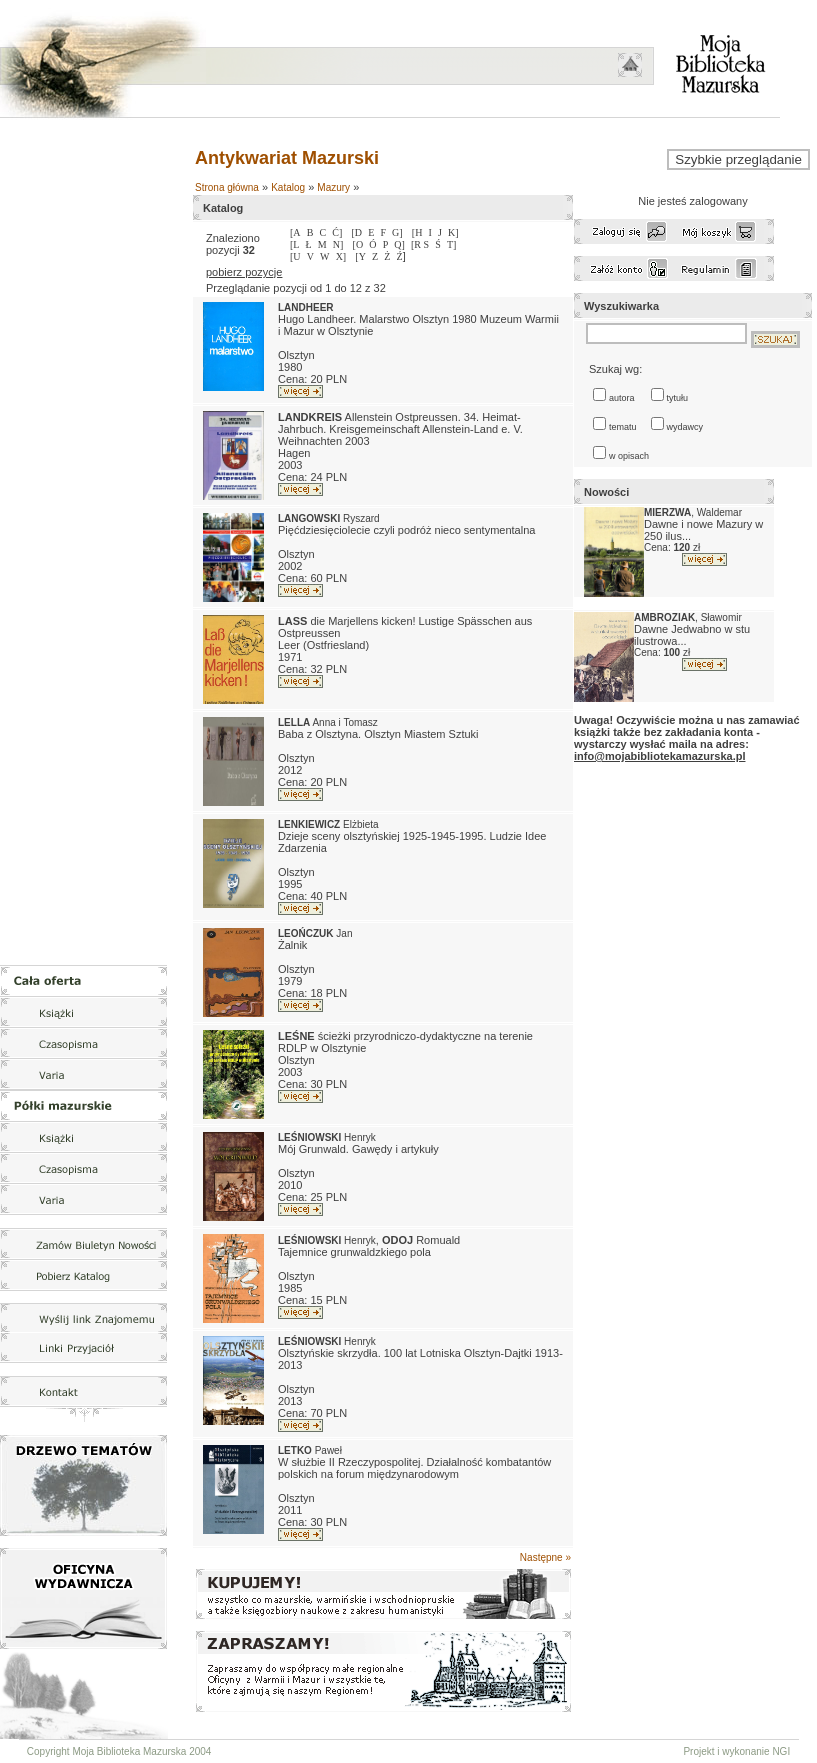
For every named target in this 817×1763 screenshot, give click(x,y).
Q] (399, 244)
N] (338, 244)
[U (295, 256)
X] (341, 256)
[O (358, 244)
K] (453, 232)
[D (356, 232)
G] (397, 232)
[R (417, 244)
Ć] (337, 232)
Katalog (288, 187)
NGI (781, 1751)
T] (451, 244)
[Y (360, 256)
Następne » (545, 1557)
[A (295, 232)
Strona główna (227, 187)
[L (294, 244)
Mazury (333, 187)
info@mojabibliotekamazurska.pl (659, 756)
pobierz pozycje (244, 272)
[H (417, 232)
